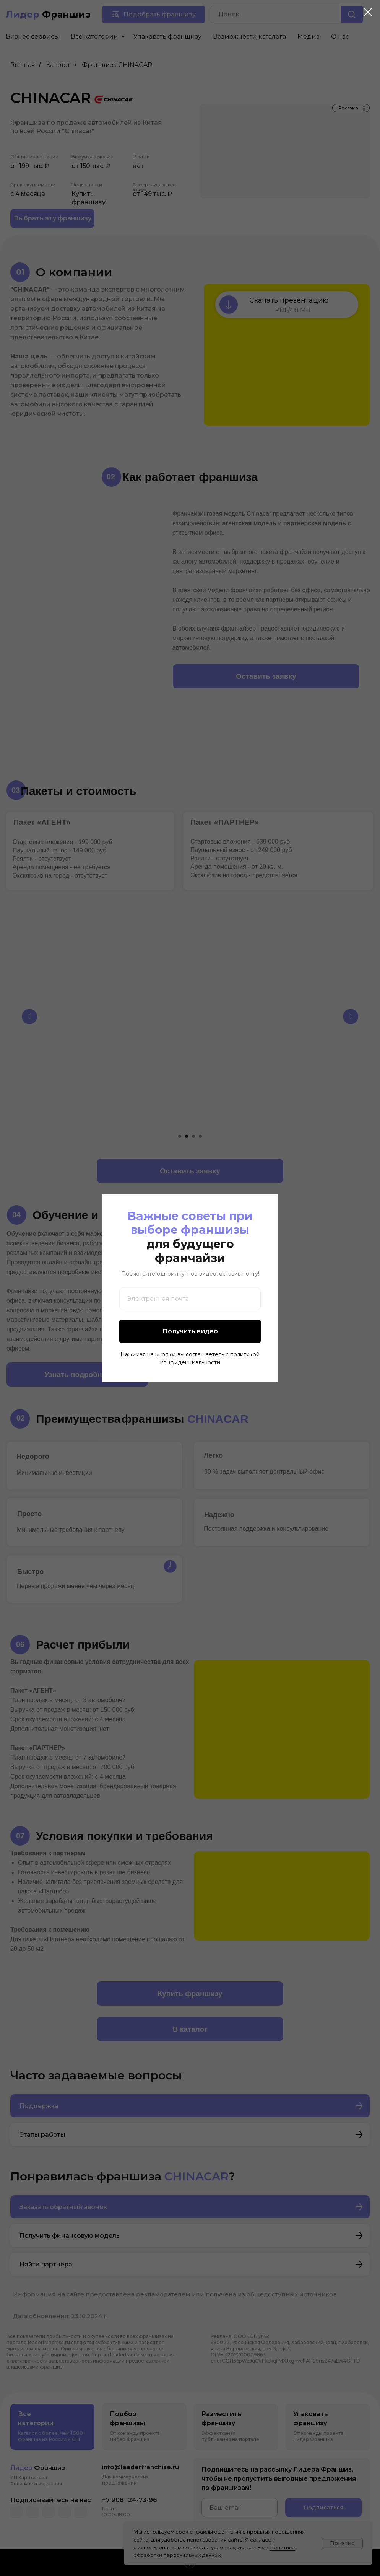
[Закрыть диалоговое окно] (368, 12)
